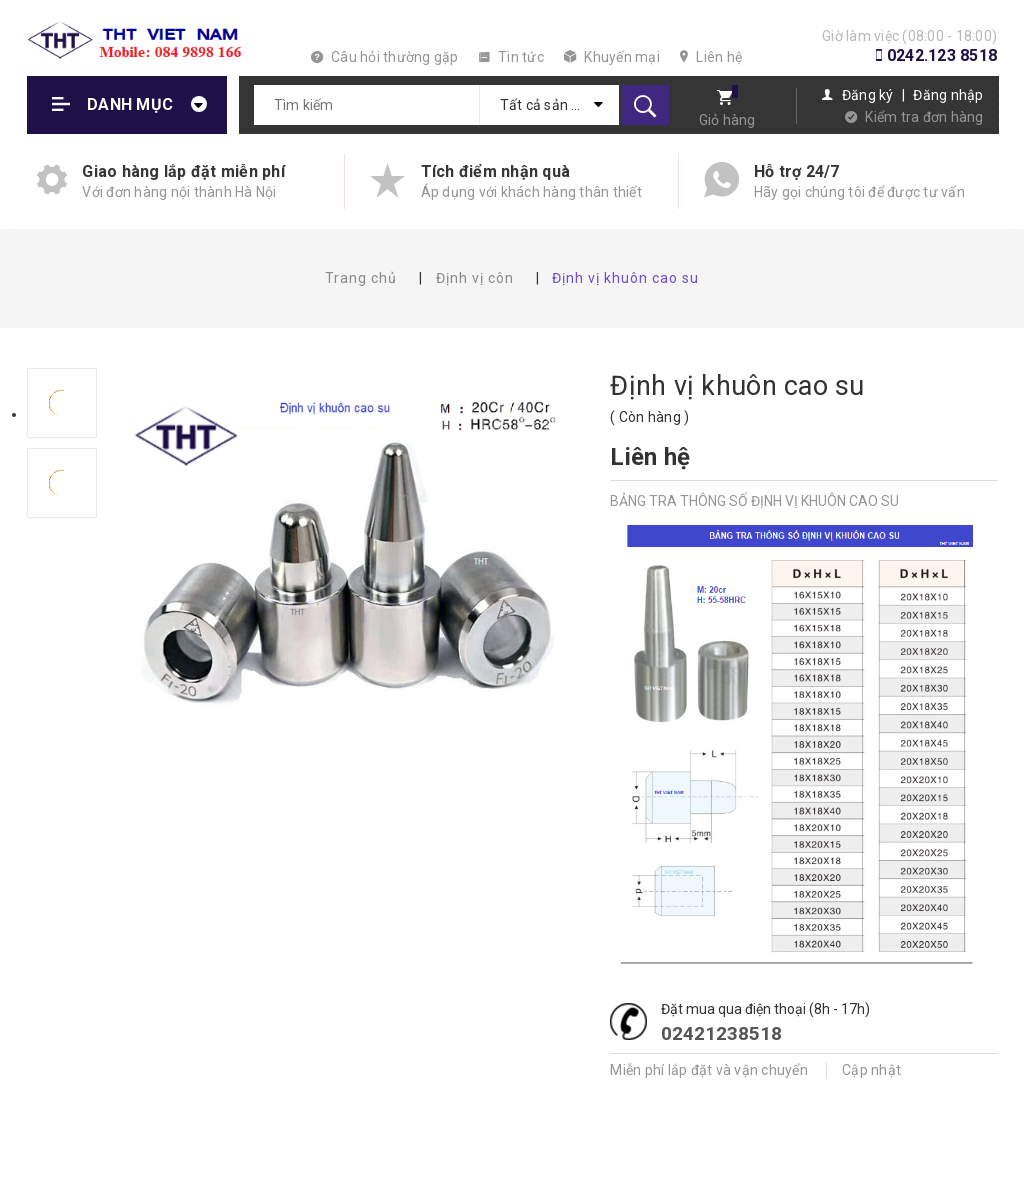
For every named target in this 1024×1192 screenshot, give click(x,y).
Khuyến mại (612, 57)
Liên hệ (711, 57)
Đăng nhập (948, 95)
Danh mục (130, 104)
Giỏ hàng (727, 120)
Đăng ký (868, 95)
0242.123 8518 (942, 55)
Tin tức (511, 57)
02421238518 (721, 1033)
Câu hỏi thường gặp (385, 57)
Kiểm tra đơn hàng (924, 117)
